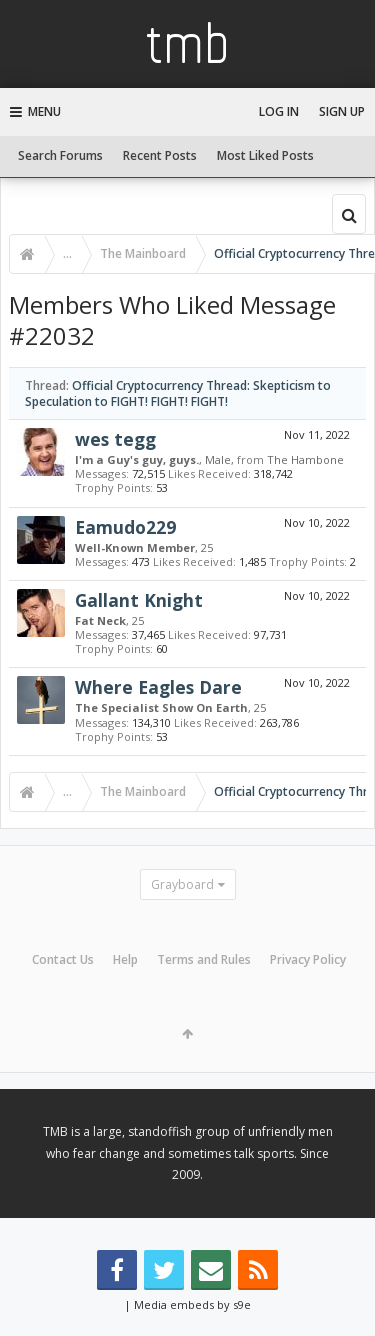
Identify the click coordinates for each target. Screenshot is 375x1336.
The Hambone (305, 459)
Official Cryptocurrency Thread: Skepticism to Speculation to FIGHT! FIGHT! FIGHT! (178, 393)
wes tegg (115, 439)
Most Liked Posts (265, 155)
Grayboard (182, 884)
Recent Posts (160, 155)
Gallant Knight (139, 600)
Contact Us (63, 959)
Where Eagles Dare (158, 687)
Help (125, 959)
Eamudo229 (125, 527)
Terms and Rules (204, 959)
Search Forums (60, 155)
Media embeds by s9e (192, 1304)
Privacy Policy (308, 959)
